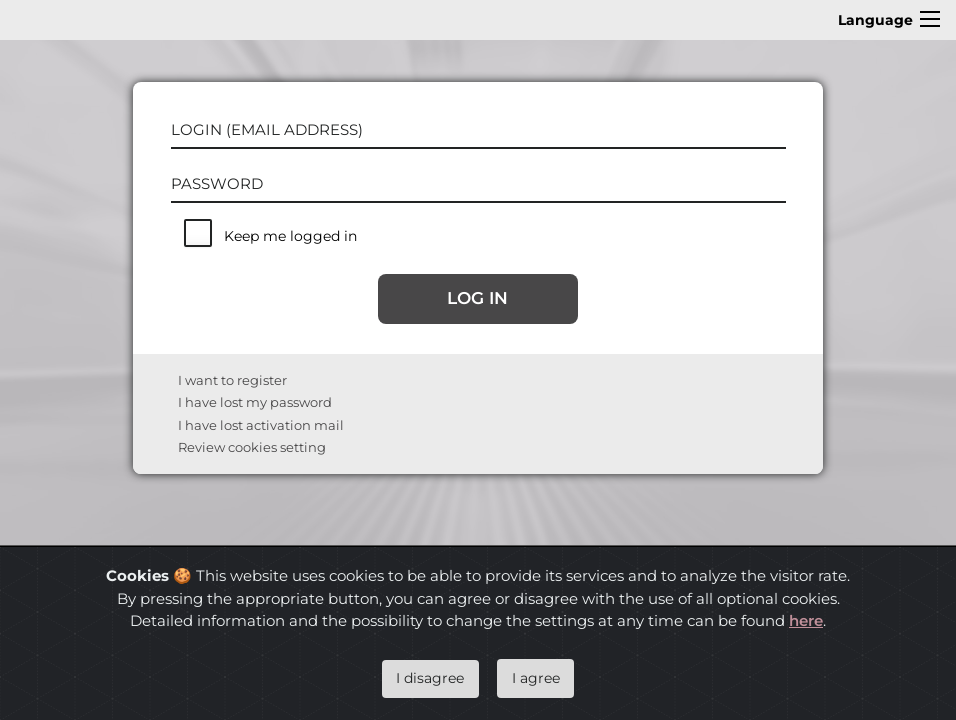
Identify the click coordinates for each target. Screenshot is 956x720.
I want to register (232, 380)
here (806, 620)
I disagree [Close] (430, 678)
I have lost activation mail (261, 425)
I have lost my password (255, 402)
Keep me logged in (290, 236)
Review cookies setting (252, 447)
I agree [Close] (536, 678)
